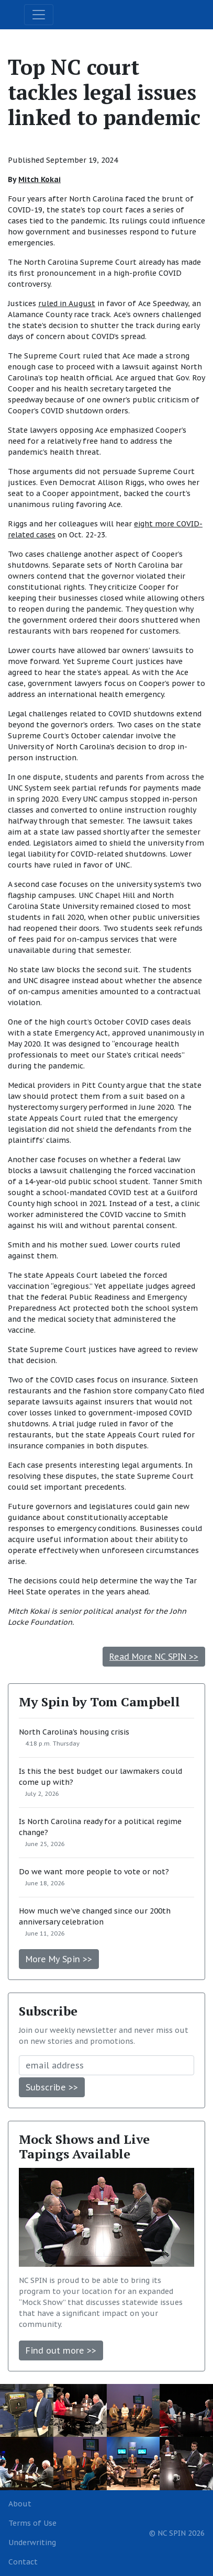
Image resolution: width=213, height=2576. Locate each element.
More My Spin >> (59, 1959)
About (19, 2503)
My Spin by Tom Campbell (99, 1701)
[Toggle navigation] (38, 14)
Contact (23, 2562)
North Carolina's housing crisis (74, 1732)
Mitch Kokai (39, 179)
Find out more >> (61, 2350)
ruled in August (66, 303)
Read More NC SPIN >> (153, 1656)
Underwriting (32, 2542)
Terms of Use (32, 2523)
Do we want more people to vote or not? (94, 1871)
